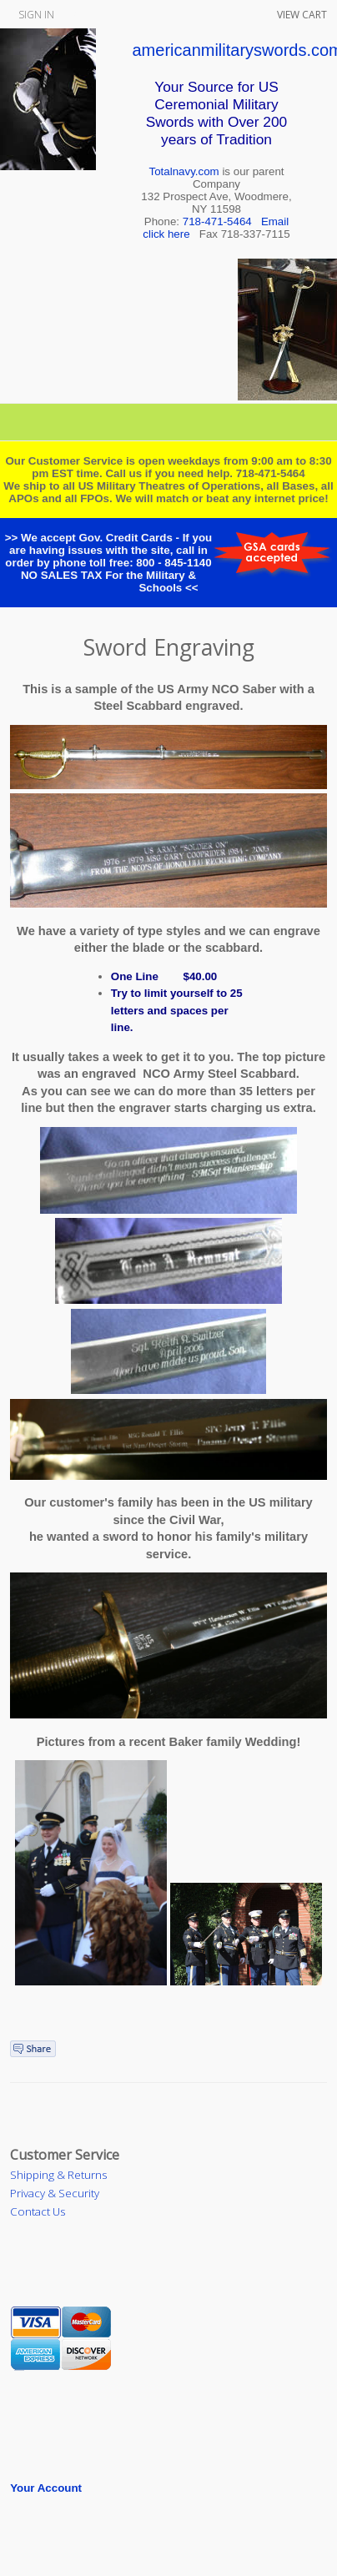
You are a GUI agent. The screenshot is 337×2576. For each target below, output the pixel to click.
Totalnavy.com (184, 171)
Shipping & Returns (58, 2174)
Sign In (36, 15)
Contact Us (37, 2211)
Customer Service (64, 2155)
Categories (168, 422)
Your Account (46, 2488)
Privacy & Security (54, 2193)
